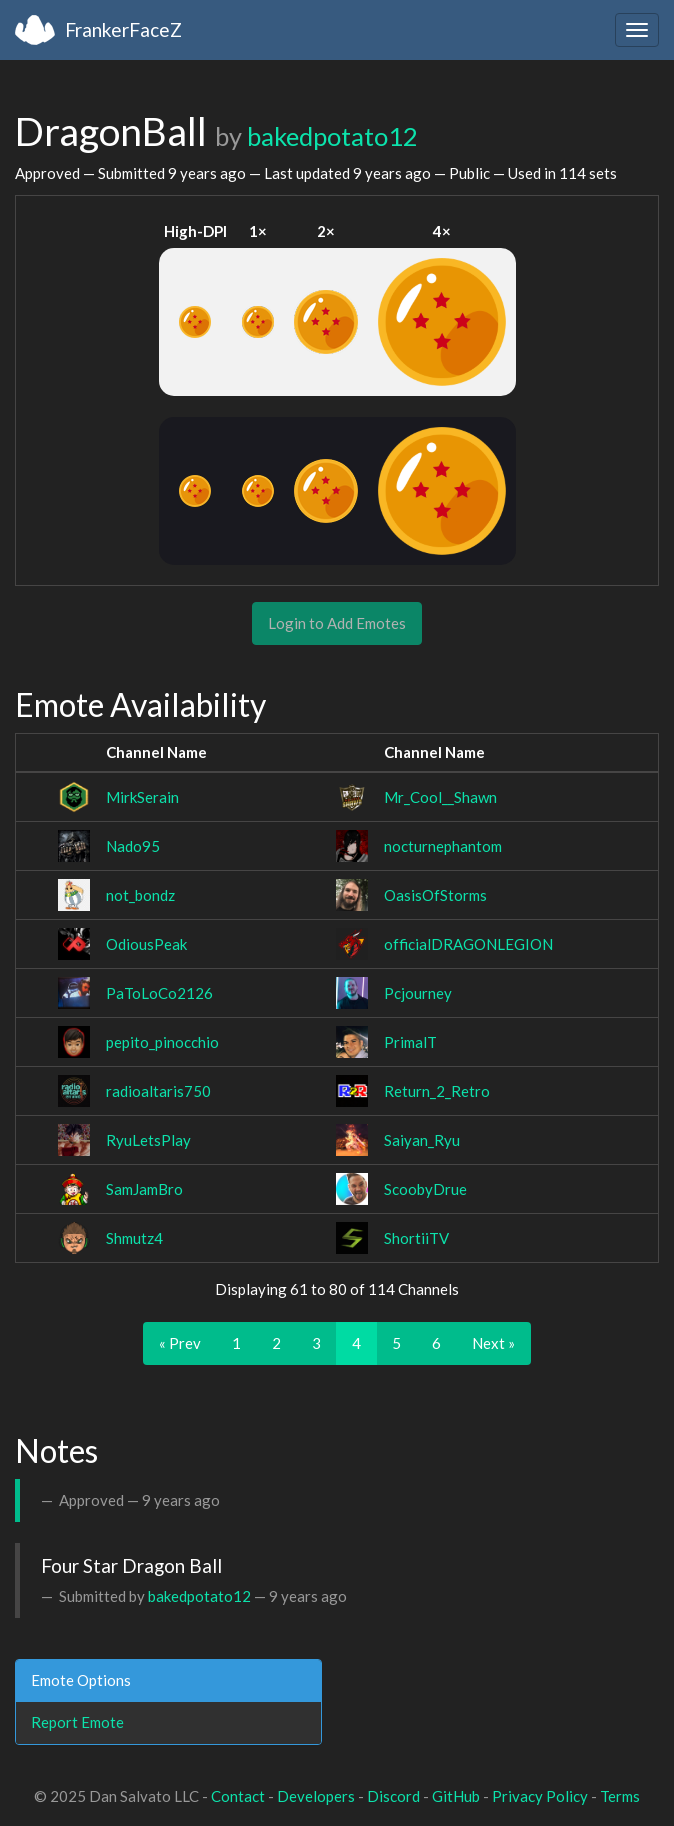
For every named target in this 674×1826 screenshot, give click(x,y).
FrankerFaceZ (123, 29)
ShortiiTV (416, 1238)
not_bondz (140, 895)
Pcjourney (418, 993)
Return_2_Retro (437, 1091)
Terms (620, 1796)
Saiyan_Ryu (422, 1140)
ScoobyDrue (425, 1189)
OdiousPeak (146, 944)
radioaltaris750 (158, 1091)
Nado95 (133, 846)
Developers (316, 1796)
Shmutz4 (134, 1238)
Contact (238, 1796)
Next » (493, 1343)
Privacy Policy (540, 1796)
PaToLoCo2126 (159, 993)
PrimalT (410, 1042)
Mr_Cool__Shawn (440, 797)
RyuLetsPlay (148, 1140)
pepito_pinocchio (162, 1042)
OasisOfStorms (435, 895)
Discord (393, 1796)
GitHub (456, 1796)
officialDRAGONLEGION (468, 944)
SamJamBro (144, 1189)
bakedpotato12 (332, 136)
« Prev (180, 1343)
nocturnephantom (443, 846)
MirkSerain (142, 797)
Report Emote (77, 1722)
